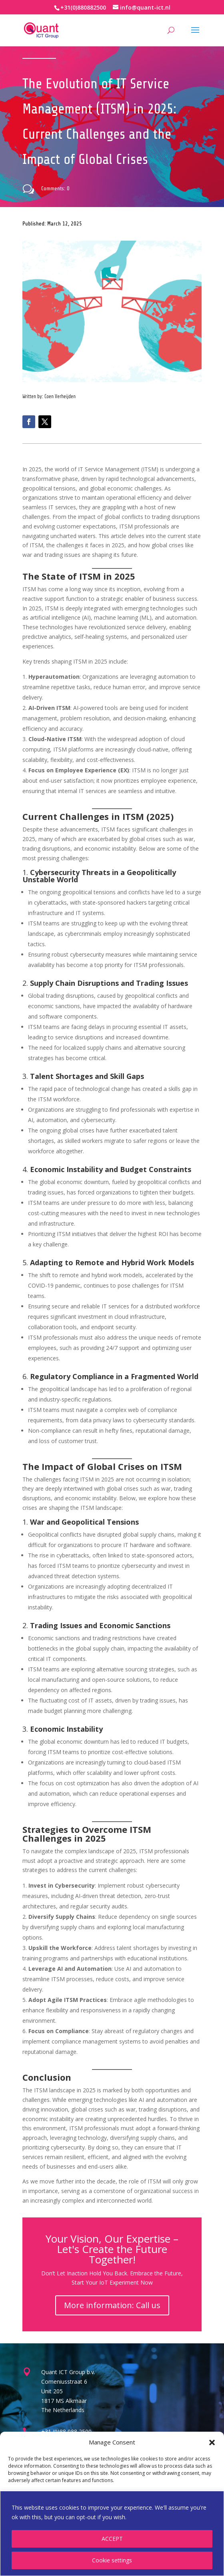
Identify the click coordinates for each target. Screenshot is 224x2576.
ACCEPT (112, 2538)
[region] (112, 2533)
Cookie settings (112, 2560)
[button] (212, 2442)
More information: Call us (112, 2305)
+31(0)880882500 (83, 7)
